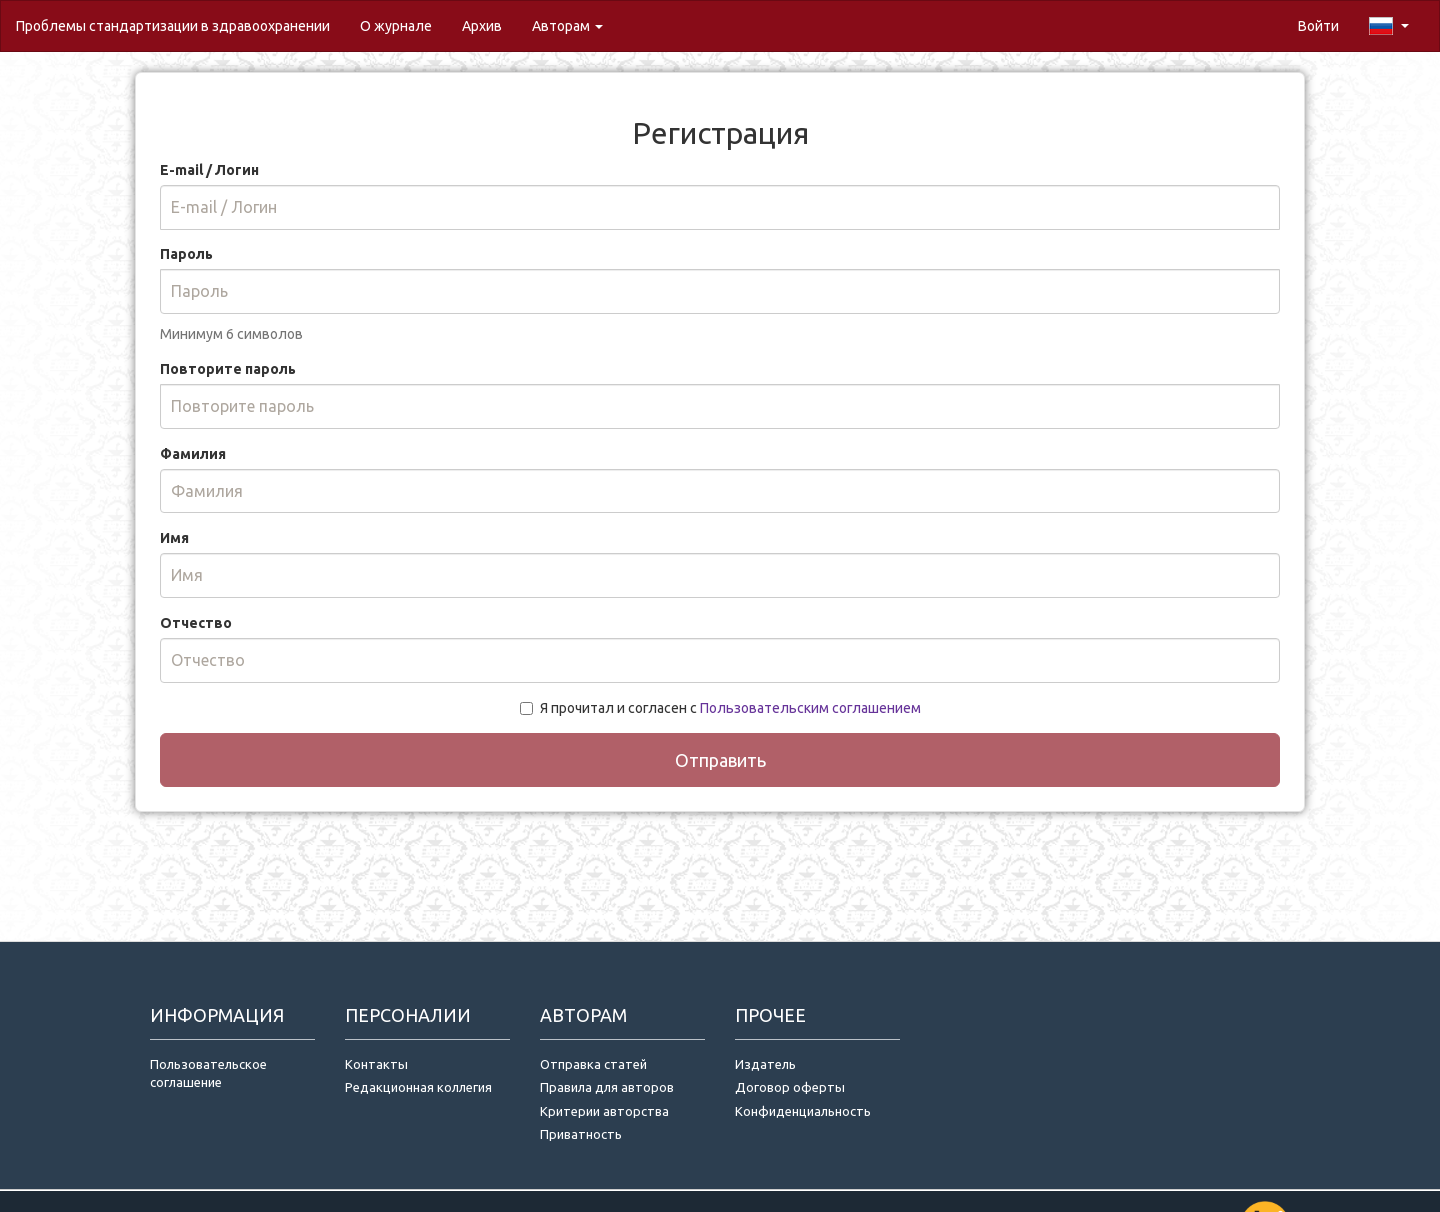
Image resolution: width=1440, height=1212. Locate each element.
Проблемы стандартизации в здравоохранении (173, 26)
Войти (1318, 26)
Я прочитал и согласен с (720, 708)
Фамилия (193, 454)
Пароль (186, 254)
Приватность (584, 1134)
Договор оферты (790, 1087)
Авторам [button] (567, 26)
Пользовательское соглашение (208, 1073)
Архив (482, 26)
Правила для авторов (607, 1087)
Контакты (376, 1064)
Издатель (765, 1064)
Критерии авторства (604, 1111)
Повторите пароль (228, 369)
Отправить (720, 760)
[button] (1389, 26)
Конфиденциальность (803, 1111)
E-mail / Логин (209, 170)
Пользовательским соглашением (810, 708)
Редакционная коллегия (418, 1087)
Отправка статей (593, 1064)
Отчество (196, 623)
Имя (174, 538)
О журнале (403, 24)
